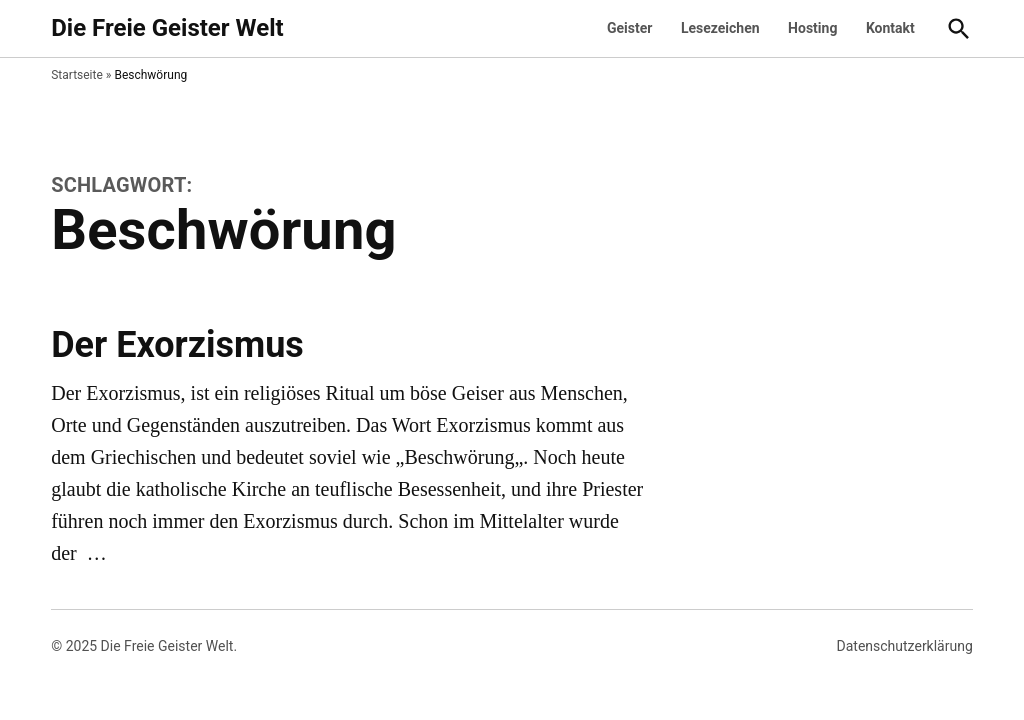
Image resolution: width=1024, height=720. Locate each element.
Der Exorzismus (177, 345)
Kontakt (890, 28)
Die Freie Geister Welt (167, 28)
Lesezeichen (720, 28)
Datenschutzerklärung (905, 646)
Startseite (77, 75)
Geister (629, 28)
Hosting (812, 28)
